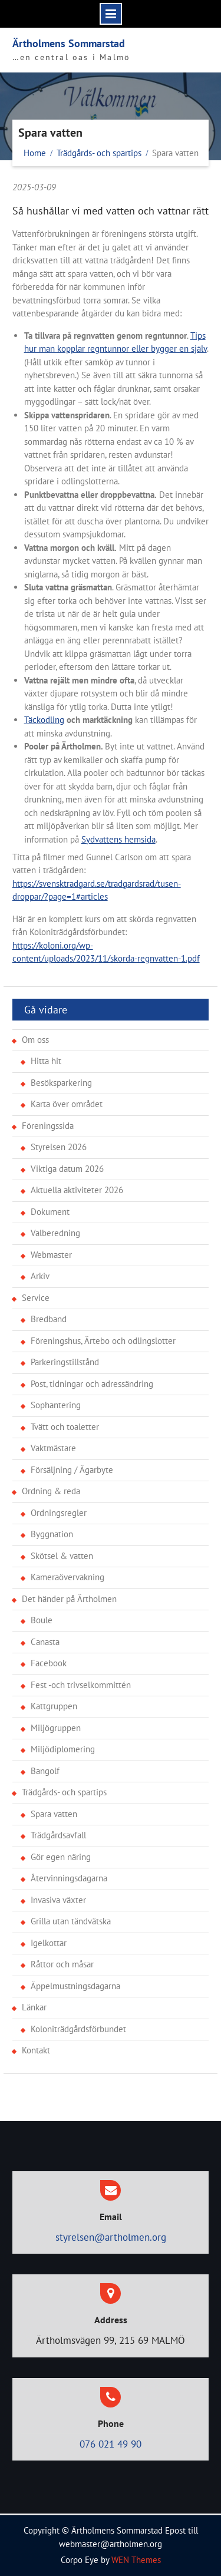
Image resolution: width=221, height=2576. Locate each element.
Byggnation (52, 1534)
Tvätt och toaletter (65, 1426)
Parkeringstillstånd (65, 1362)
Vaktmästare (53, 1448)
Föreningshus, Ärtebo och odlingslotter (103, 1340)
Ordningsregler (59, 1512)
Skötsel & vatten (62, 1555)
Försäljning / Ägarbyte (72, 1469)
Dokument (50, 1211)
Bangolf (45, 1770)
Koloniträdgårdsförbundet (78, 2029)
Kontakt (36, 2050)
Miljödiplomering (63, 1749)
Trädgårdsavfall (58, 1835)
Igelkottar (49, 1942)
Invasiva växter (58, 1899)
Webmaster (51, 1254)
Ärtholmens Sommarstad (68, 43)
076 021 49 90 (110, 2444)
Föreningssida (48, 1125)
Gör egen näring (61, 1856)
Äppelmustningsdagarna (75, 1986)
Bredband (49, 1319)
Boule (41, 1620)
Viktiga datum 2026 (67, 1168)
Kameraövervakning (67, 1577)
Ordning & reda (51, 1491)
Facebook (49, 1663)
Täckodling (44, 719)
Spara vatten (54, 1813)
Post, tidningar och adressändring (92, 1383)
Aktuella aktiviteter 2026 (77, 1189)
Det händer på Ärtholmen (69, 1598)
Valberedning (55, 1233)
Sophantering (56, 1405)
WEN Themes (136, 2559)
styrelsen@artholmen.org (110, 2237)
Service (36, 1297)
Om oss (35, 1039)
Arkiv (40, 1276)
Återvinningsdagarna (69, 1878)
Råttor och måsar (62, 1964)
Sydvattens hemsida (118, 839)
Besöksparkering (61, 1082)
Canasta (45, 1641)
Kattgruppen (54, 1706)
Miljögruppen (56, 1727)
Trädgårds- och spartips (64, 1792)
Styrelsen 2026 (59, 1146)
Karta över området (67, 1103)
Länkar (34, 2007)
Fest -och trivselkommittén (81, 1684)
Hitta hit (46, 1060)
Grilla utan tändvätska (71, 1921)
